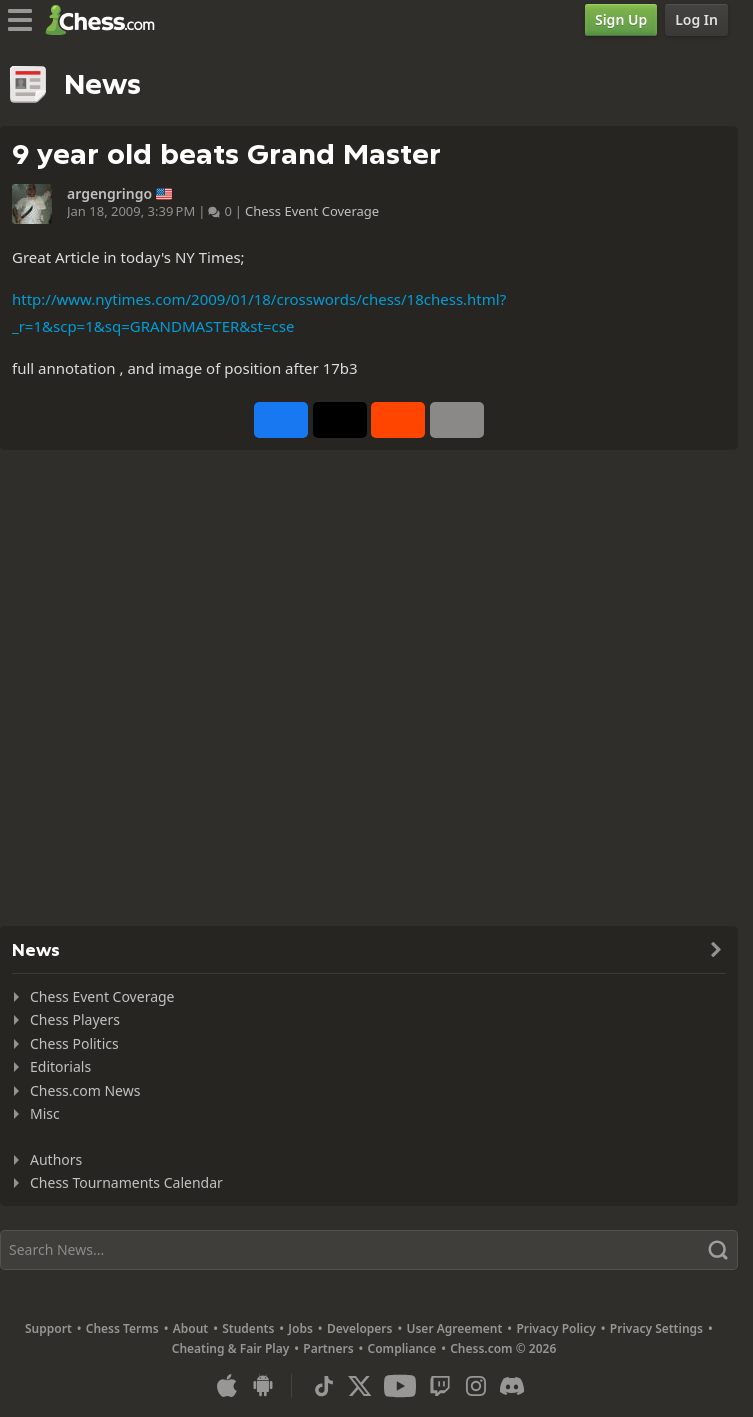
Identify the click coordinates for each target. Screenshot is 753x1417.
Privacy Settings (656, 1328)
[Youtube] (400, 1386)
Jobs (300, 1328)
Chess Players (75, 1019)
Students (248, 1328)
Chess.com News (85, 1090)
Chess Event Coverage (312, 211)
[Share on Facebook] (281, 420)
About (191, 1328)
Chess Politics (74, 1043)
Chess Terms (122, 1328)
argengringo (109, 194)
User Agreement (454, 1328)
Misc (45, 1113)
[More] (457, 420)
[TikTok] (324, 1386)
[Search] (369, 1250)
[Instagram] (476, 1386)
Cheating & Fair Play (231, 1348)
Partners (328, 1348)
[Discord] (512, 1386)
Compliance (402, 1348)
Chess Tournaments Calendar (126, 1182)
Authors (56, 1159)
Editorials (60, 1066)
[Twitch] (440, 1386)
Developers (360, 1328)
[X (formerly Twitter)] (360, 1386)
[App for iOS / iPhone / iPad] (227, 1386)
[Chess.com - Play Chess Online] (105, 20)
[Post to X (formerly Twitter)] (340, 420)
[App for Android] (263, 1386)
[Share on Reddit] (398, 420)
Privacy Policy (555, 1328)
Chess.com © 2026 (503, 1348)
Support (48, 1328)
